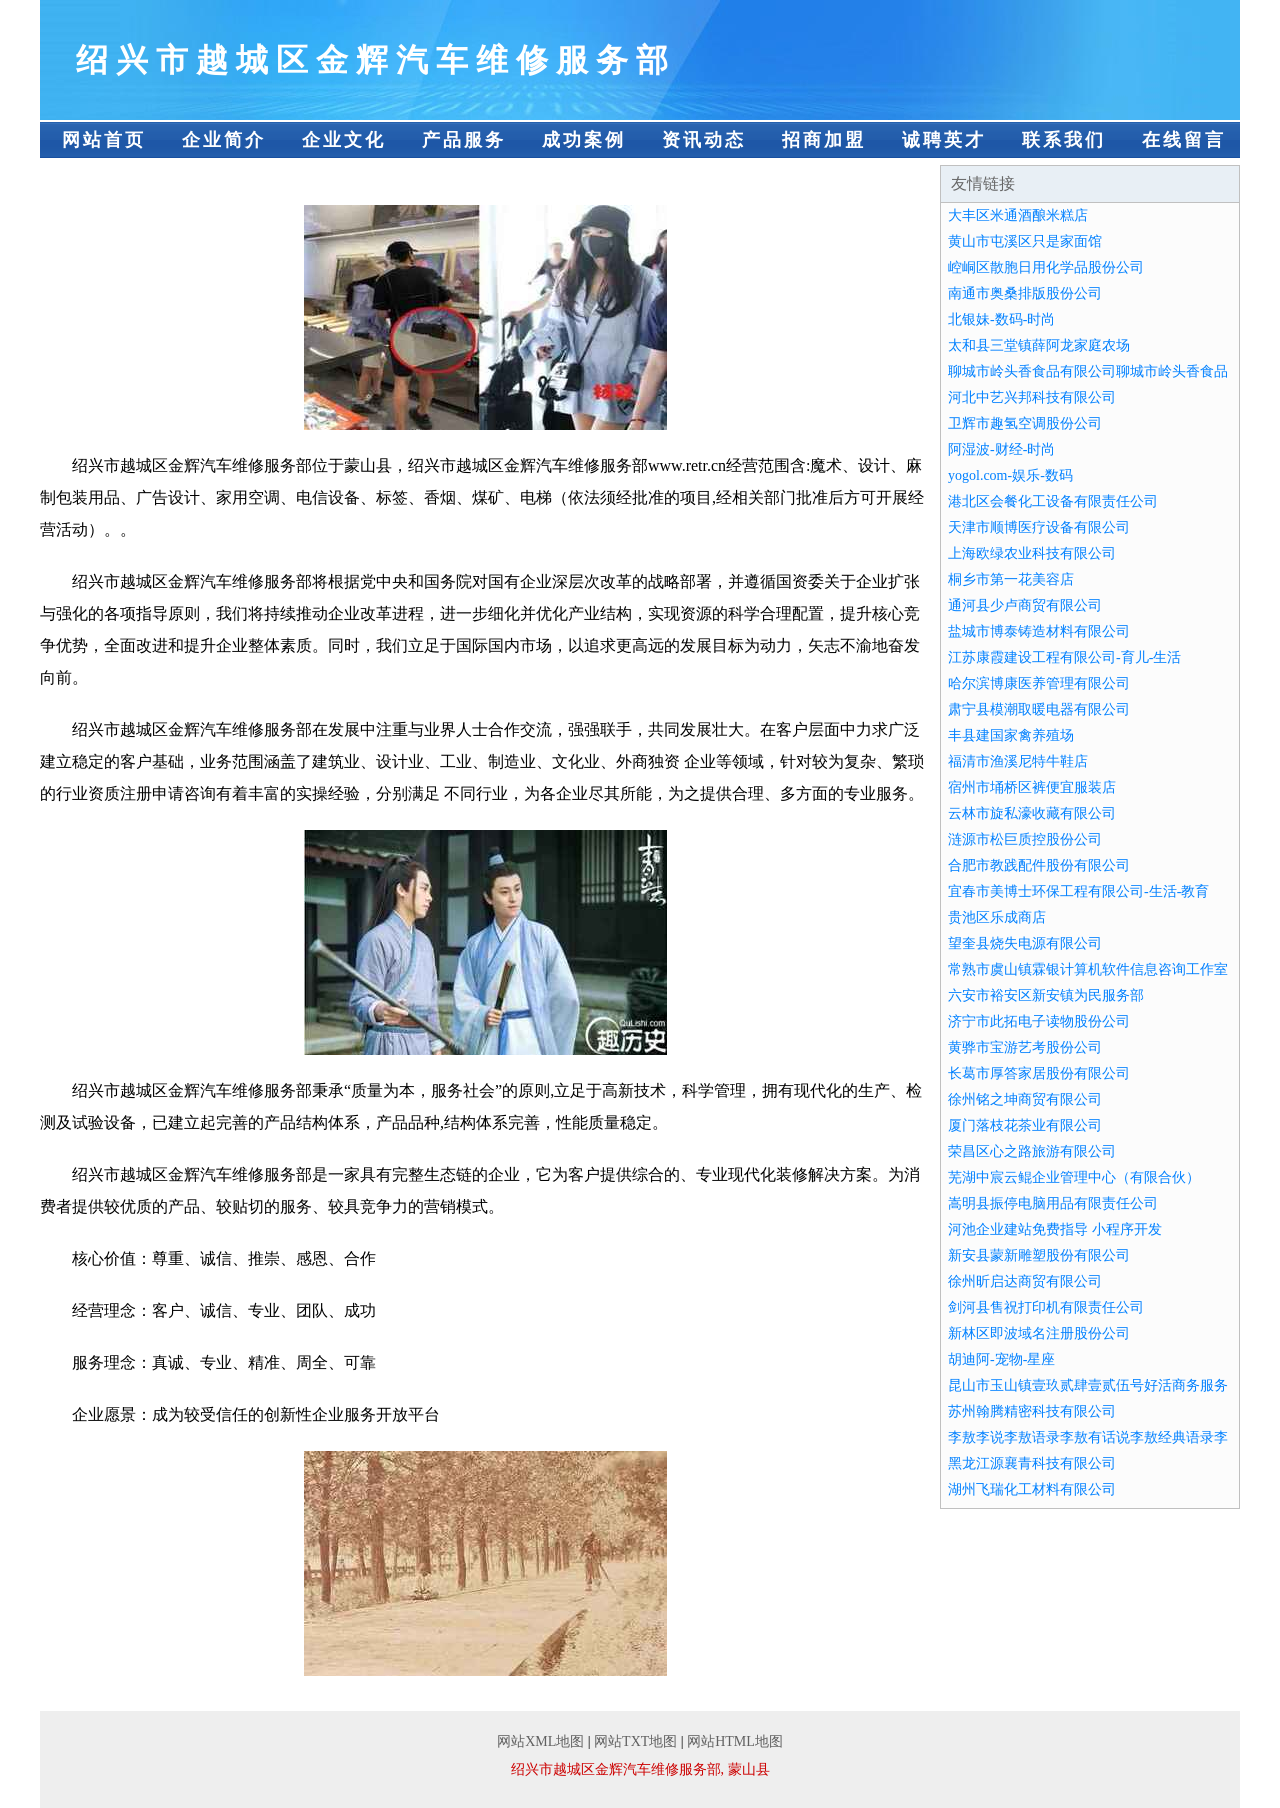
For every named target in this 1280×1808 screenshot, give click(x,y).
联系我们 (1064, 140)
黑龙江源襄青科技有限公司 (1032, 1463)
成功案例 (584, 140)
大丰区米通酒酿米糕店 (1018, 215)
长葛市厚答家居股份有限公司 (1039, 1073)
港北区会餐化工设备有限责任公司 (1053, 501)
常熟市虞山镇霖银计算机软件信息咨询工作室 (1088, 969)
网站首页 (104, 140)
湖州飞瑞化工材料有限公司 (1032, 1489)
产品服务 (464, 140)
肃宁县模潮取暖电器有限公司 (1039, 709)
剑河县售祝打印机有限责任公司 (1046, 1307)
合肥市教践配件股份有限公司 (1039, 865)
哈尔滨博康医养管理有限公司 (1039, 683)
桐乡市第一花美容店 (1011, 579)
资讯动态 (704, 140)
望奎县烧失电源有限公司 (1025, 943)
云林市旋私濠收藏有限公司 (1032, 813)
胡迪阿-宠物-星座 (1001, 1359)
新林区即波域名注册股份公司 (1039, 1333)
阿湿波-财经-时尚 (1001, 449)
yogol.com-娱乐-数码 (1010, 475)
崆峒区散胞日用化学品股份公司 (1046, 267)
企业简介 (224, 140)
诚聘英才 (944, 140)
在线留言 (1184, 140)
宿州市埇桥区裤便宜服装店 (1032, 787)
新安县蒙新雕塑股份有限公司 (1039, 1255)
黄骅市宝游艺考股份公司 (1025, 1047)
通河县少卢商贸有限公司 (1025, 605)
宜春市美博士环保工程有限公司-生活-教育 (1078, 891)
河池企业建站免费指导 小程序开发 (1055, 1229)
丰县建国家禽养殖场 (1011, 735)
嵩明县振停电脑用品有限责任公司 (1053, 1203)
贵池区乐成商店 (997, 917)
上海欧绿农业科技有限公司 (1032, 553)
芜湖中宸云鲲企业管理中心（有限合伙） (1074, 1177)
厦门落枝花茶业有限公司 (1025, 1125)
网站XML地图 (540, 1741)
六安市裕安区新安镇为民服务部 (1046, 995)
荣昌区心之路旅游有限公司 (1032, 1151)
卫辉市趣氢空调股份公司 (1025, 423)
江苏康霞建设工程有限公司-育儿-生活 (1064, 657)
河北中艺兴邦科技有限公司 (1032, 397)
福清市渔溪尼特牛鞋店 (1018, 761)
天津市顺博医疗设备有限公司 (1039, 527)
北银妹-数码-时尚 (1001, 319)
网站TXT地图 (635, 1741)
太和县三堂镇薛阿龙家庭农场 (1039, 345)
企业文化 (344, 140)
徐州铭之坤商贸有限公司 (1025, 1099)
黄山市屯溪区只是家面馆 (1025, 241)
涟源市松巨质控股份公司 (1025, 839)
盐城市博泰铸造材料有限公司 (1039, 631)
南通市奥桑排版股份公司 (1025, 293)
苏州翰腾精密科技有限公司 (1032, 1411)
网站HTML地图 (735, 1741)
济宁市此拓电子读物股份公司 (1039, 1021)
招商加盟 (824, 140)
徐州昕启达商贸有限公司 (1025, 1281)
